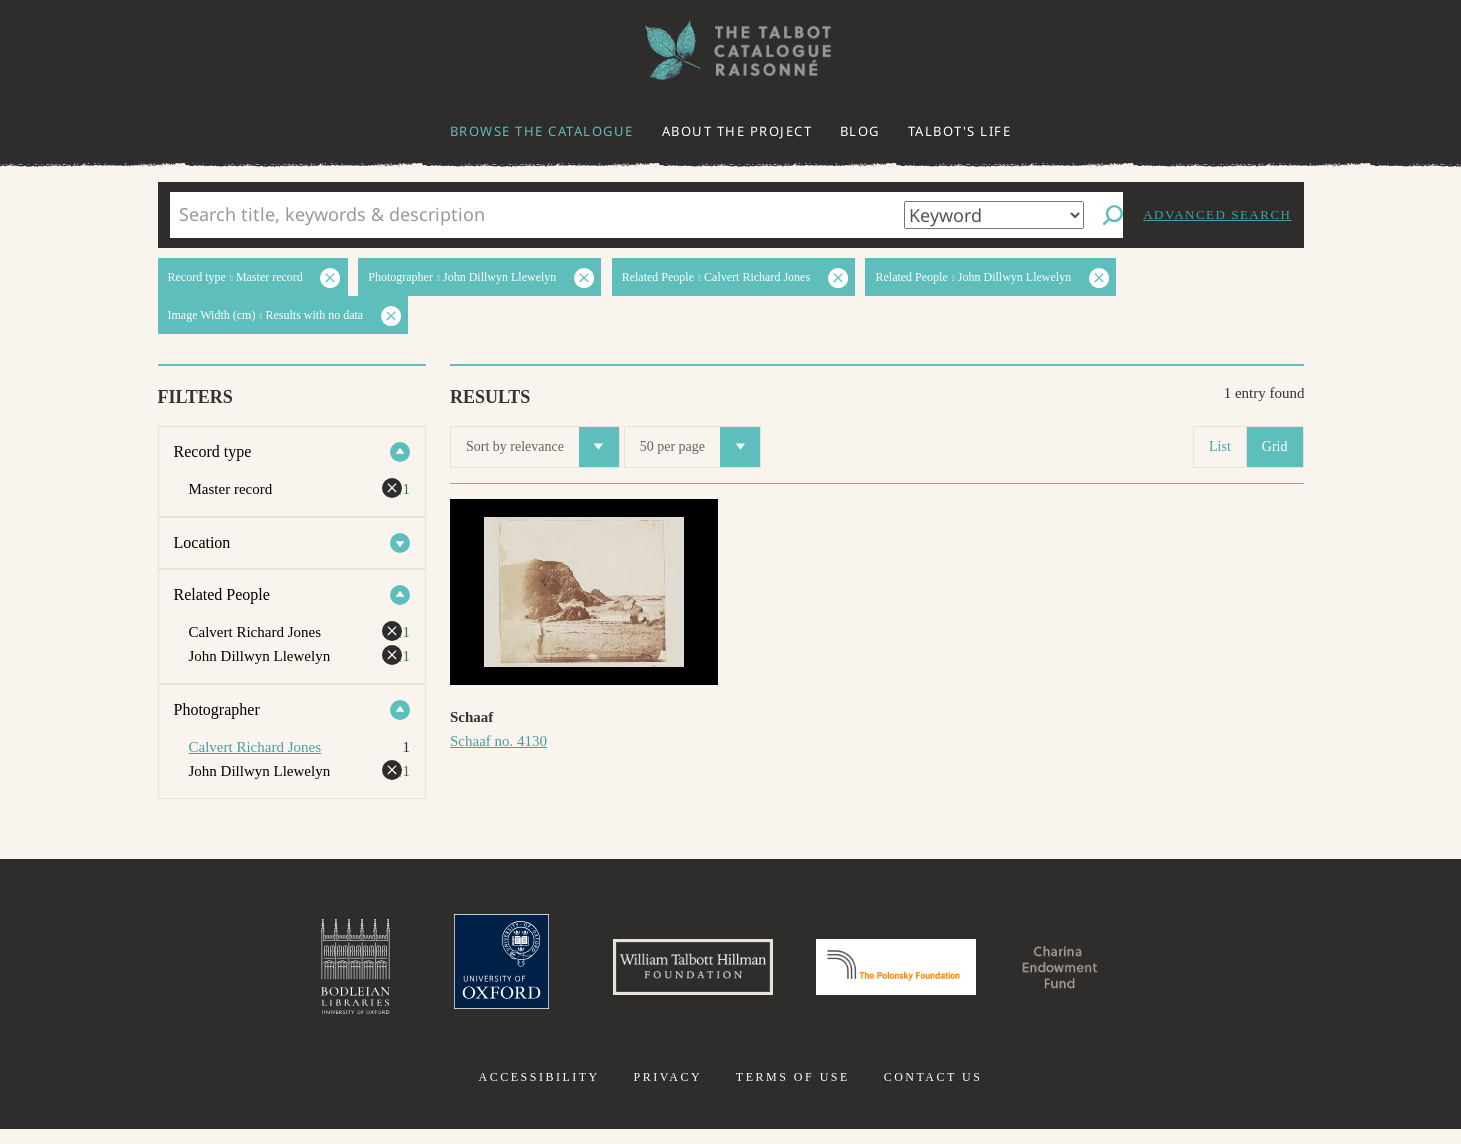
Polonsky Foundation (909, 974)
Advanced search (1217, 214)
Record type (213, 451)
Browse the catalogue (542, 131)
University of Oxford (447, 974)
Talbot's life (960, 131)
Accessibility (539, 1092)
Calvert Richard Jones (255, 747)
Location (202, 542)
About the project (737, 131)
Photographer (217, 709)
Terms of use (793, 1092)
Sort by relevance (542, 447)
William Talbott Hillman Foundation (666, 974)
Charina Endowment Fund (1113, 974)
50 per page (700, 447)
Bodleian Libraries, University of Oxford (288, 974)
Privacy (667, 1092)
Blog (860, 131)
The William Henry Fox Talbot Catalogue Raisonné (731, 50)
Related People (222, 594)
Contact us (933, 1092)
